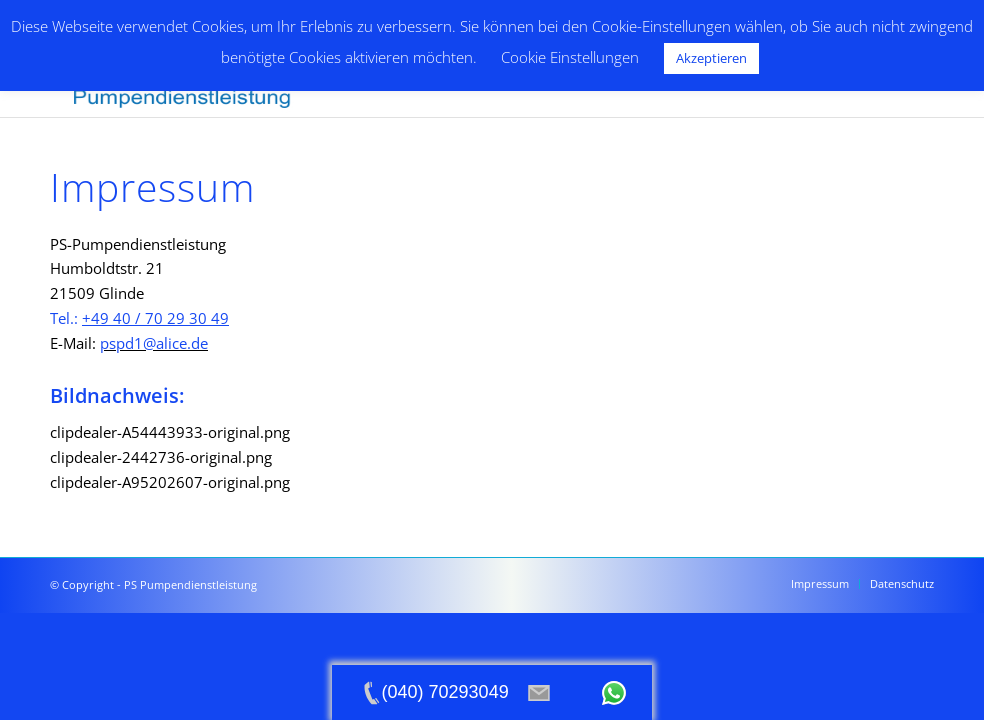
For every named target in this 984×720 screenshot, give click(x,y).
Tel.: (139, 318)
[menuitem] (820, 584)
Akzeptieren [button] (711, 58)
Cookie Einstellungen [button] (570, 57)
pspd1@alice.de (154, 343)
